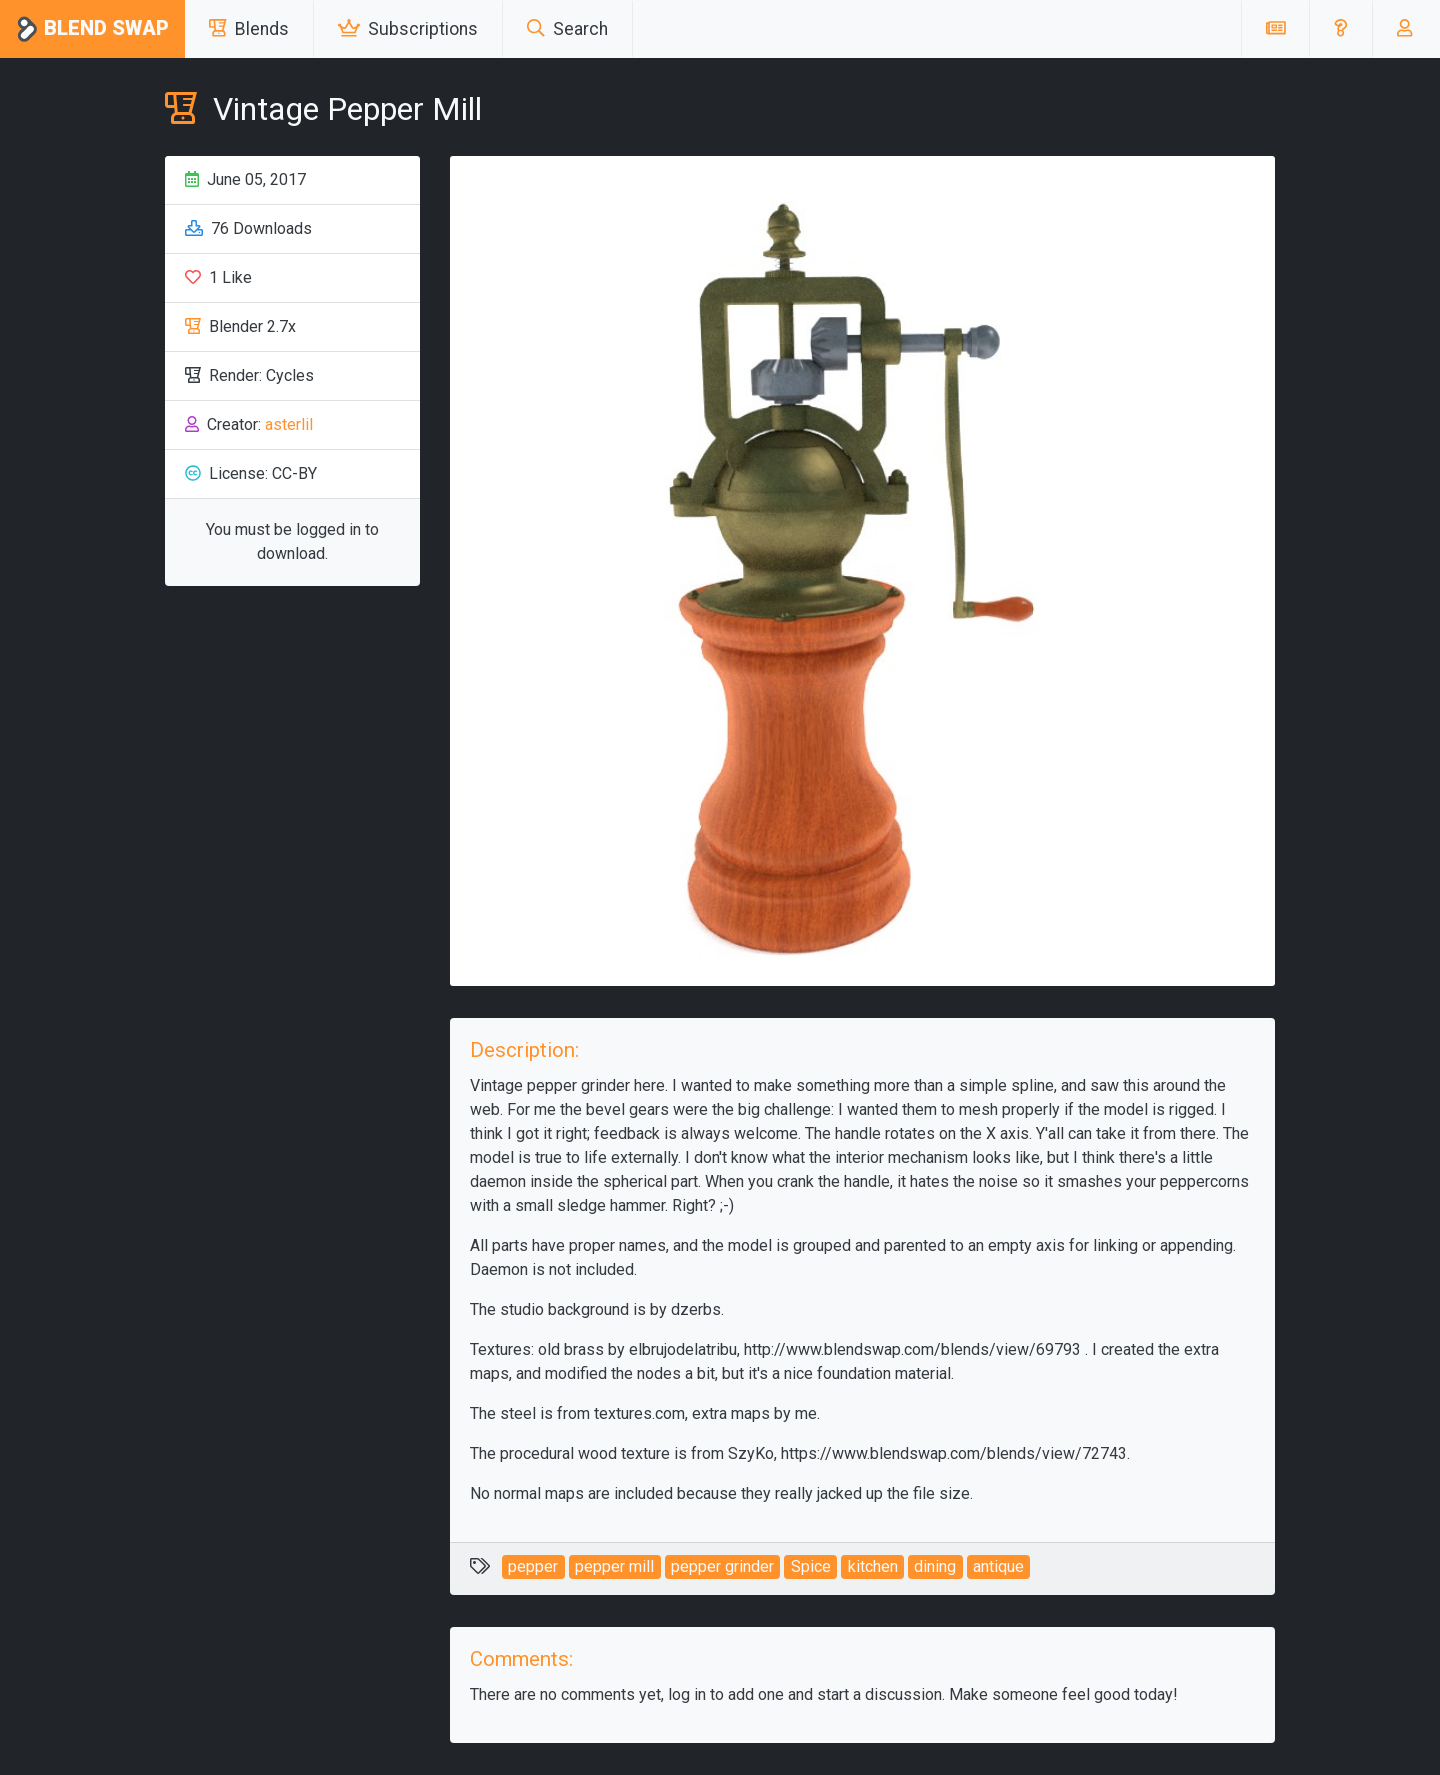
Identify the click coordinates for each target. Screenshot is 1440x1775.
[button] (1340, 29)
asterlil (289, 424)
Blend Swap (92, 29)
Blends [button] (249, 29)
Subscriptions (408, 29)
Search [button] (567, 29)
